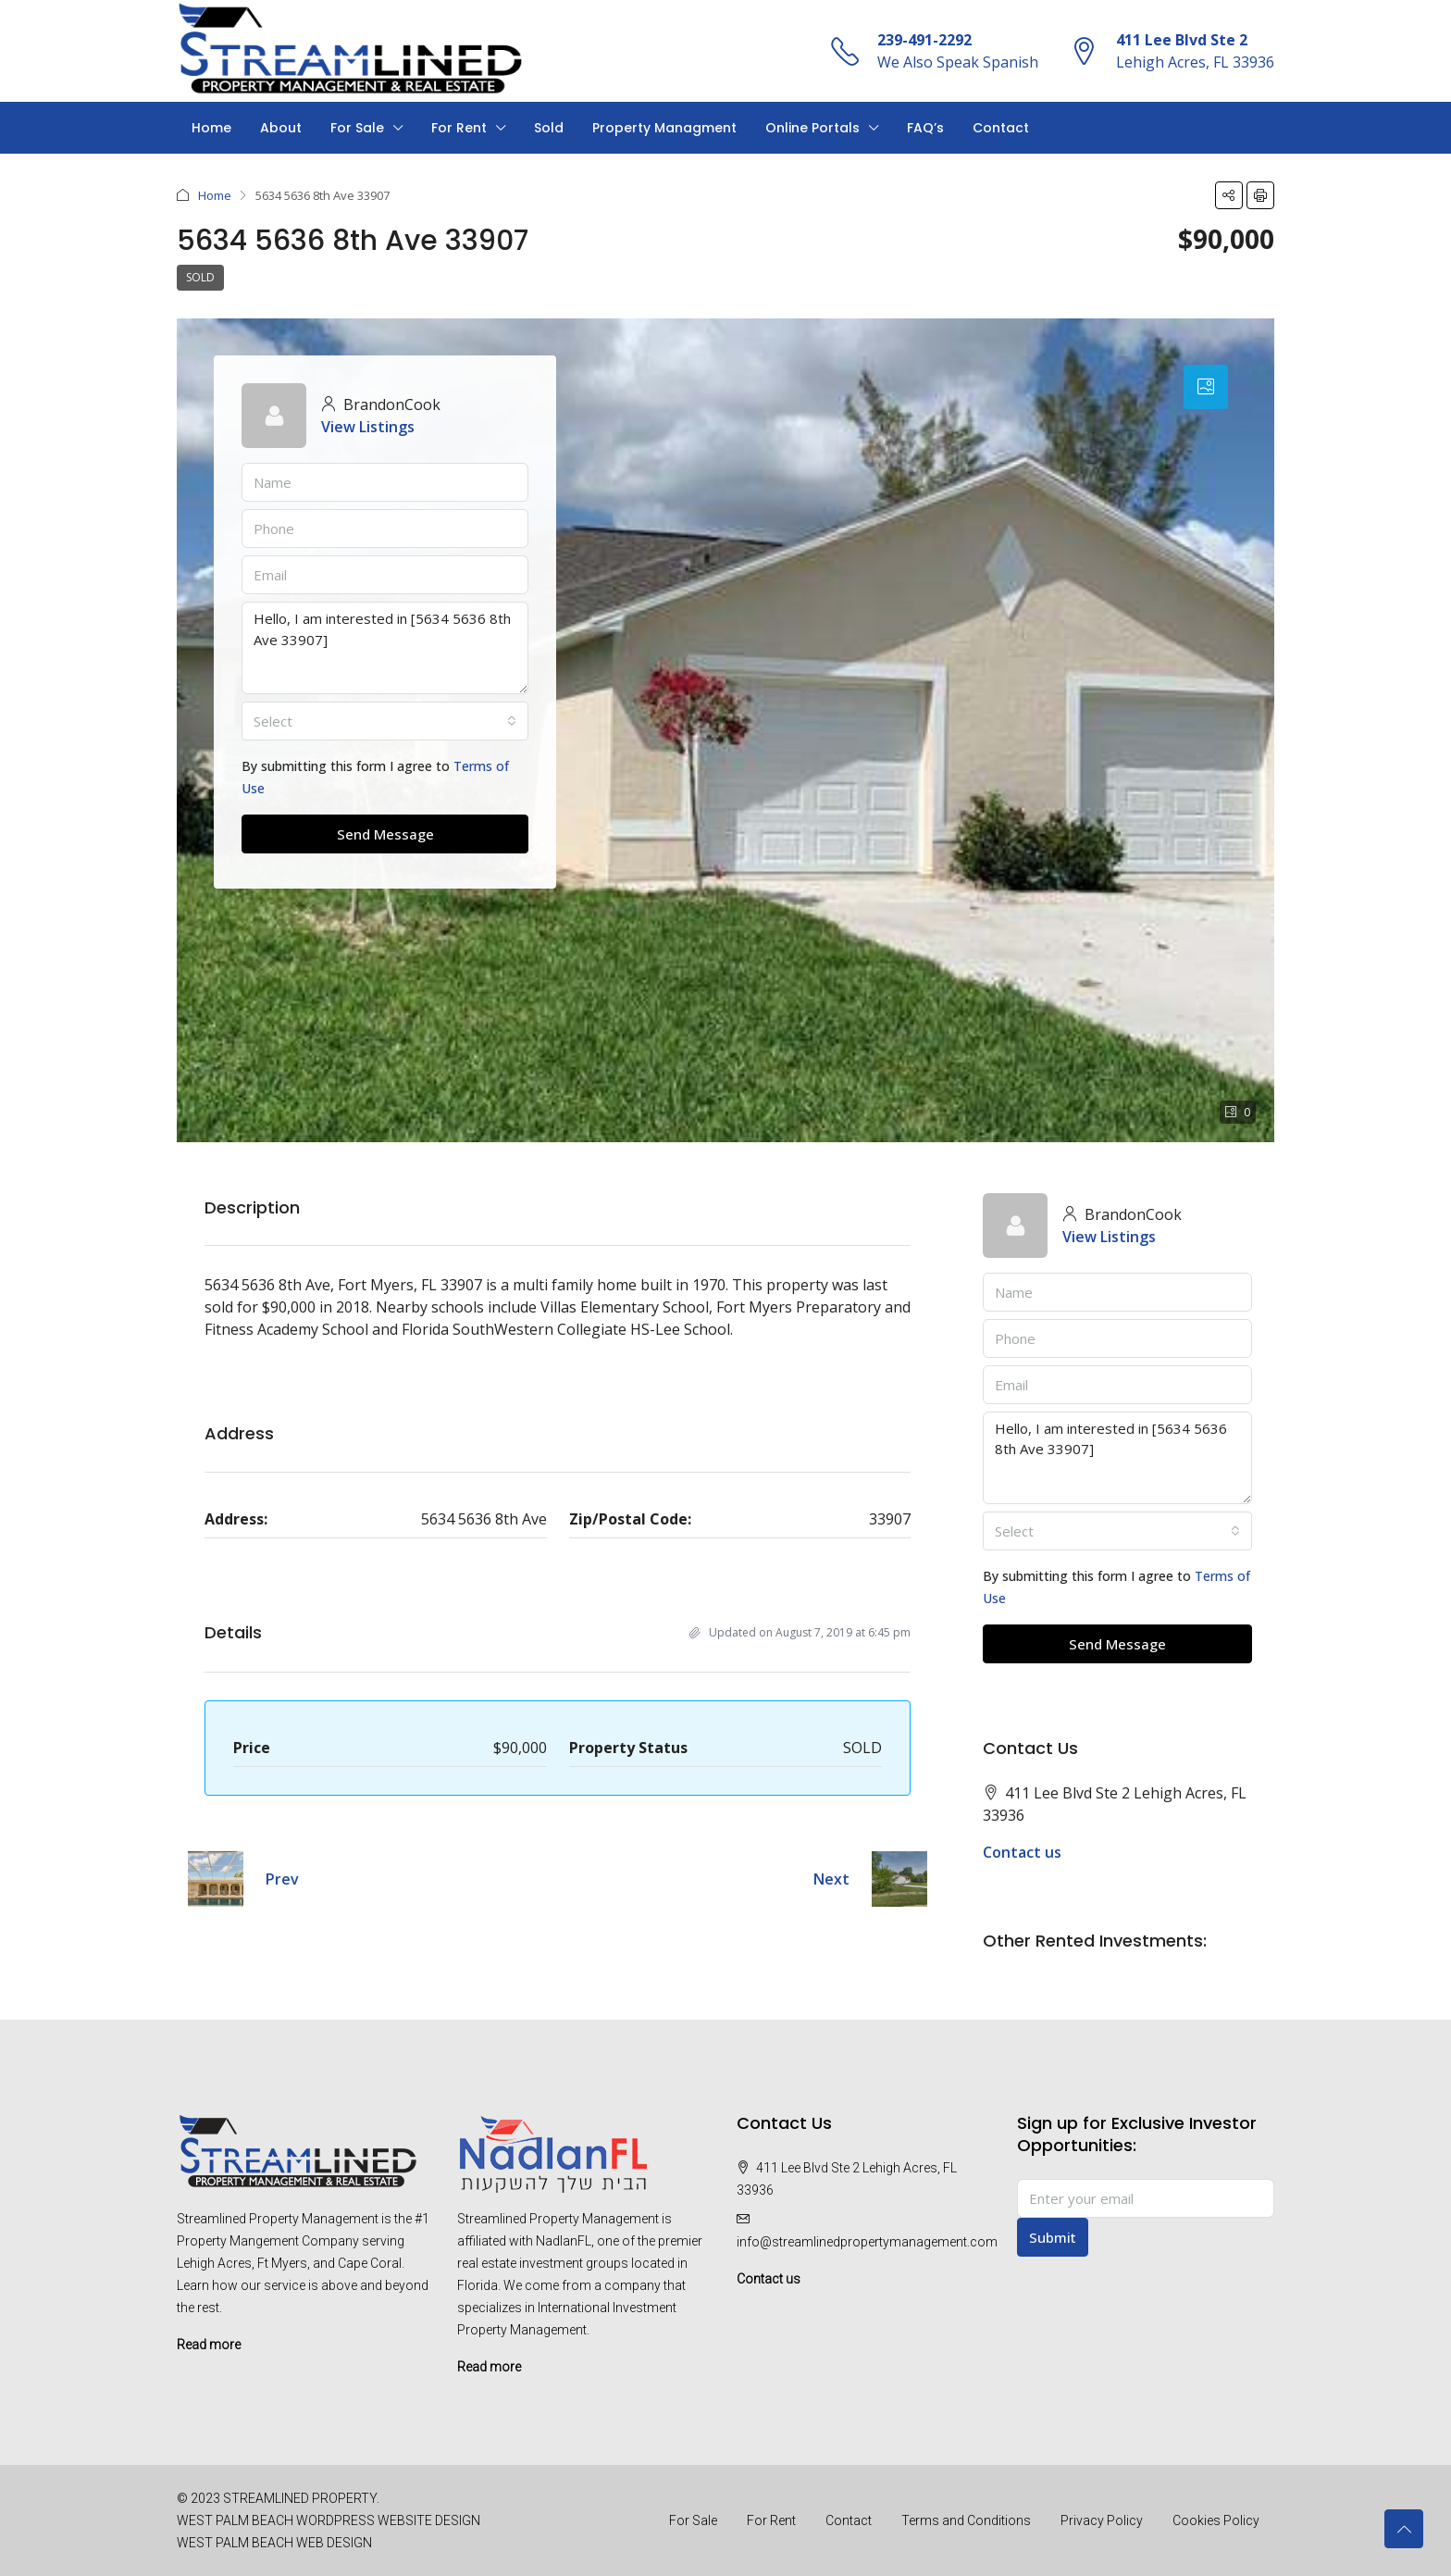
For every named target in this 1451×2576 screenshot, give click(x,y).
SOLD (200, 277)
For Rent (459, 127)
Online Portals (812, 127)
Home (211, 127)
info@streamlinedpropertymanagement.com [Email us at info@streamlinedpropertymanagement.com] (867, 2241)
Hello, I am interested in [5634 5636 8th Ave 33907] (385, 648)
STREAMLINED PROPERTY (300, 2498)
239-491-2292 (924, 40)
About (281, 127)
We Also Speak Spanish (957, 62)
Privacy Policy (1101, 2520)
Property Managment (664, 127)
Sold (549, 127)
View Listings (368, 427)
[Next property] (899, 1879)
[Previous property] (215, 1879)
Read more (209, 2344)
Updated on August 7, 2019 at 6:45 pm (800, 1632)
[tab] (1206, 387)
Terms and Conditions (966, 2520)
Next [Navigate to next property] (831, 1879)
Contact (1001, 127)
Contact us (1022, 1852)
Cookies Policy (1215, 2520)
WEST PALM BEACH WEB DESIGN (274, 2542)
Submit (1052, 2237)
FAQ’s (925, 127)
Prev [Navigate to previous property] (282, 1879)
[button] (1229, 195)
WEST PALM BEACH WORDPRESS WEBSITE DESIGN (328, 2520)
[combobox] (385, 721)
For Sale (357, 127)
